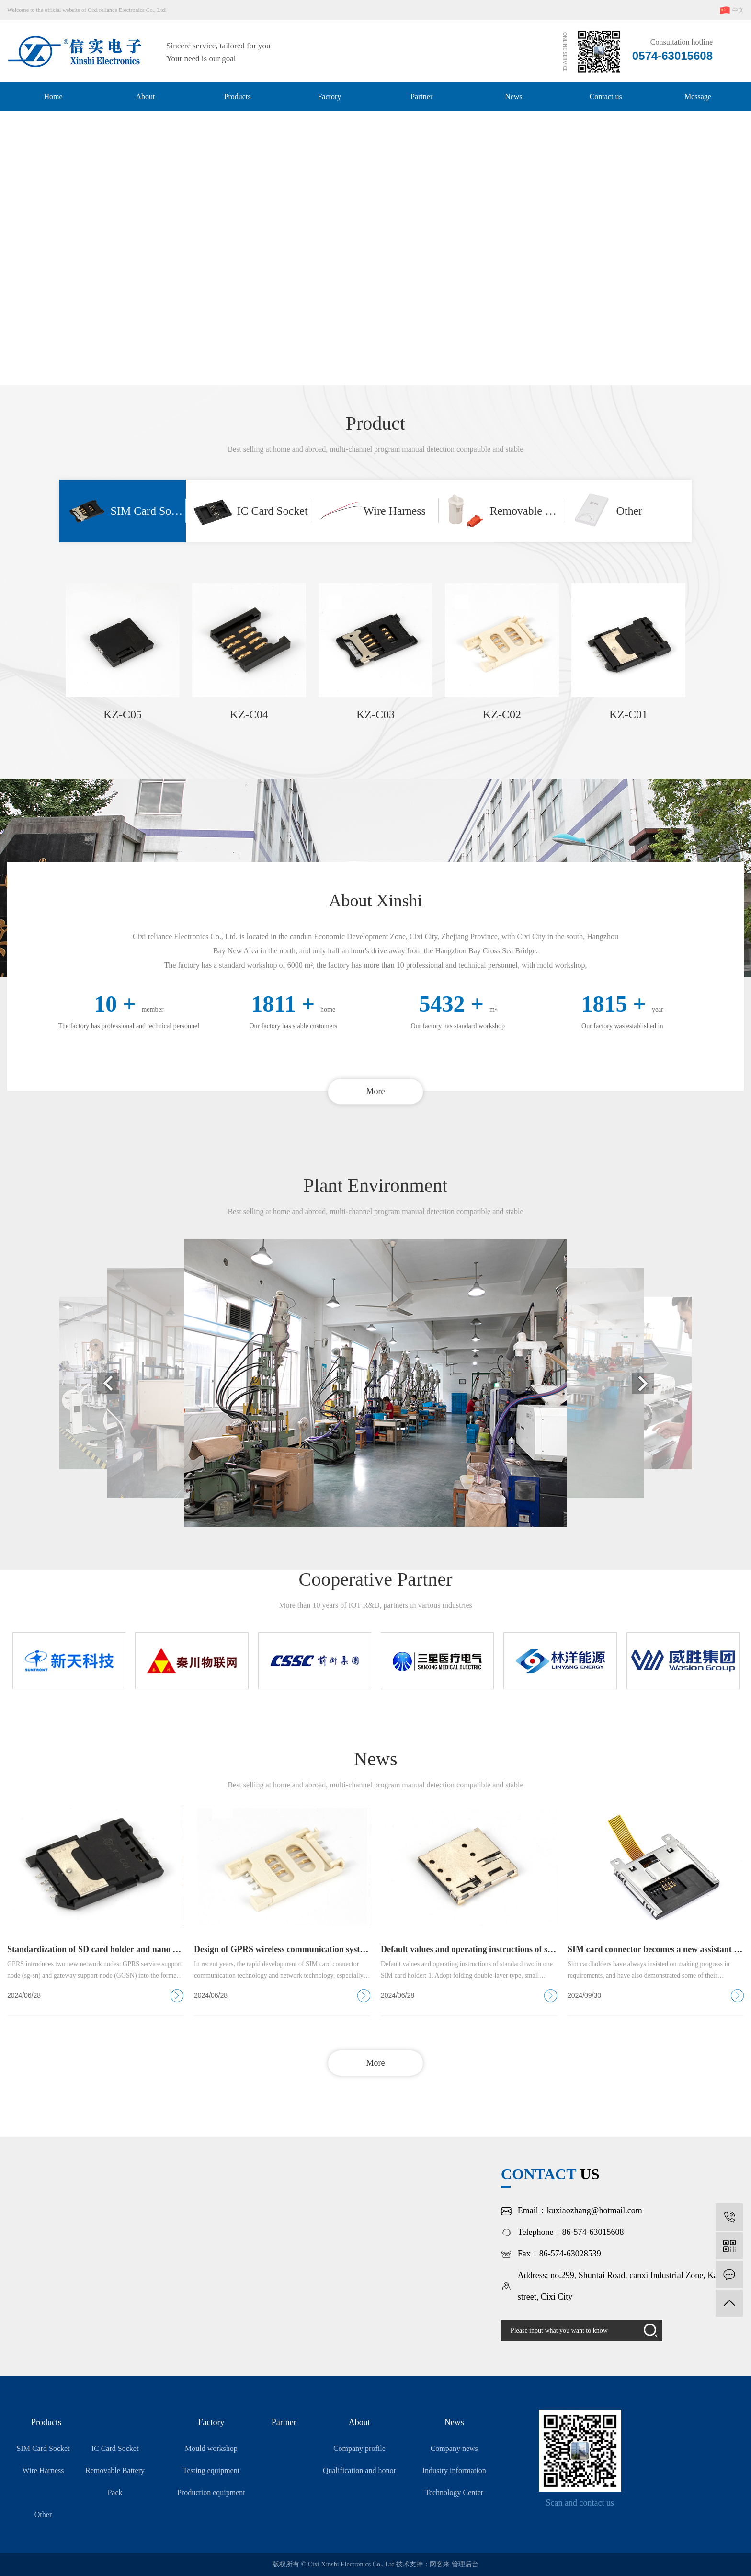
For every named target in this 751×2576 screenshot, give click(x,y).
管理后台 (465, 2564)
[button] (362, 368)
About (145, 96)
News (513, 96)
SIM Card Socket (42, 2448)
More (375, 1091)
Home (53, 96)
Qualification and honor (359, 2470)
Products (237, 96)
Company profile (359, 2448)
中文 (731, 10)
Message (697, 96)
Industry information (454, 2470)
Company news (454, 2448)
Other (43, 2514)
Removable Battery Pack (115, 2481)
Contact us (606, 96)
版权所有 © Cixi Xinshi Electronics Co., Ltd (334, 2564)
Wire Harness (43, 2470)
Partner (421, 96)
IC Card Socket (115, 2448)
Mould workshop (211, 2448)
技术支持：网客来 (424, 2564)
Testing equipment (211, 2470)
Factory (329, 96)
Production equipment (211, 2492)
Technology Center (454, 2492)
